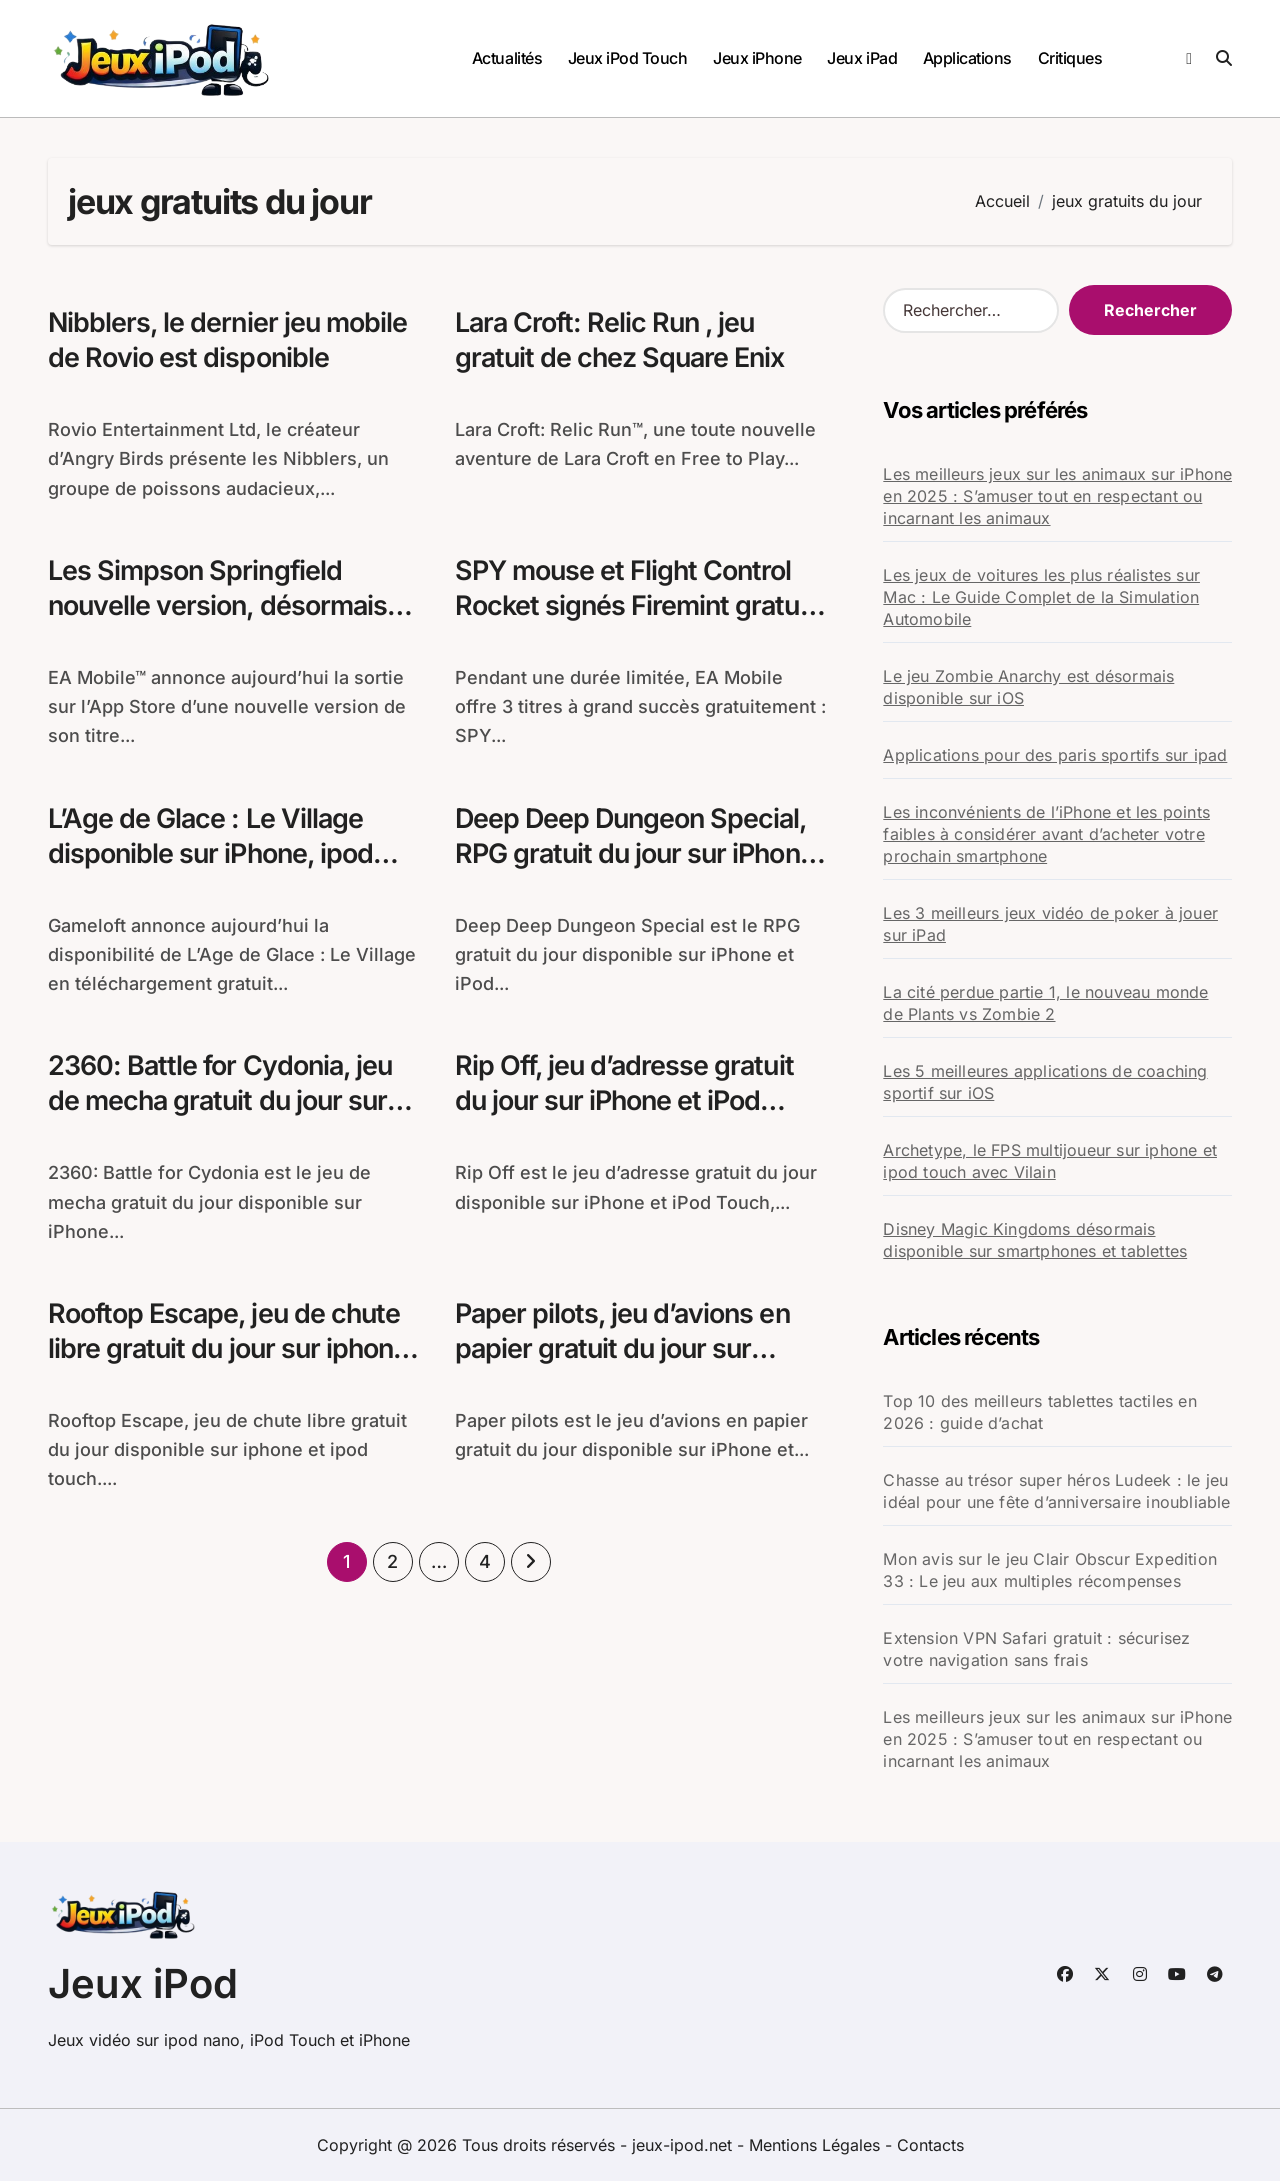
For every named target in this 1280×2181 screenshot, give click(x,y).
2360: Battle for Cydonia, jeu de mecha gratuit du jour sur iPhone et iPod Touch (222, 1101)
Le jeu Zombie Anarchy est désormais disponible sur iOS (1028, 687)
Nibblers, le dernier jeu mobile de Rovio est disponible (229, 340)
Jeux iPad (862, 58)
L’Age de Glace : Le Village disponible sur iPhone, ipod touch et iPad (212, 853)
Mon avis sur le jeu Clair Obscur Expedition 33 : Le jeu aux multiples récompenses (1050, 1570)
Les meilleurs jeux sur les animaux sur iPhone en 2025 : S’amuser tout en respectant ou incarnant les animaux (1057, 496)
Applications (967, 58)
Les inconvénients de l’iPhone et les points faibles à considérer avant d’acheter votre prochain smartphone (1046, 834)
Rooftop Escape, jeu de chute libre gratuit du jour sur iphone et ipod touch (231, 1349)
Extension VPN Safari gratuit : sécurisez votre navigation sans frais (1036, 1649)
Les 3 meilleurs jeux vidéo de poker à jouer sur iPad (1050, 924)
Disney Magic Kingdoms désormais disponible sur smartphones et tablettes (1035, 1240)
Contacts (930, 2145)
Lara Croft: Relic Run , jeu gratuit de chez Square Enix (623, 340)
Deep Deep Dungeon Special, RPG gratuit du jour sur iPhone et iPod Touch (638, 853)
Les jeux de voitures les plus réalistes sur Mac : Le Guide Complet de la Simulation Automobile (1041, 597)
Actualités (507, 58)
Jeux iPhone (757, 58)
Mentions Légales (817, 2145)
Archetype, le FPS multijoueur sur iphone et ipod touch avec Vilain (1050, 1161)
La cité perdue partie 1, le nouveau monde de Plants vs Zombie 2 (1045, 1003)
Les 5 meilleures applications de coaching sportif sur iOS (1045, 1082)
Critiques (1070, 58)
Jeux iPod (143, 1983)
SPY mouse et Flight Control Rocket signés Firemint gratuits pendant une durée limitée (625, 623)
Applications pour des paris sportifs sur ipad (1055, 755)
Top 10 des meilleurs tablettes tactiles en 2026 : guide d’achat (1039, 1412)
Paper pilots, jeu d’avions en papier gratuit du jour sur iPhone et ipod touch (625, 1349)
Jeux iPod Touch (628, 58)
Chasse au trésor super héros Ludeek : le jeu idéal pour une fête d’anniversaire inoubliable (1056, 1491)
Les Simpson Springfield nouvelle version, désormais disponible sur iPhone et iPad (224, 605)
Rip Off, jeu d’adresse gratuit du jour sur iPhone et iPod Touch (627, 1101)
